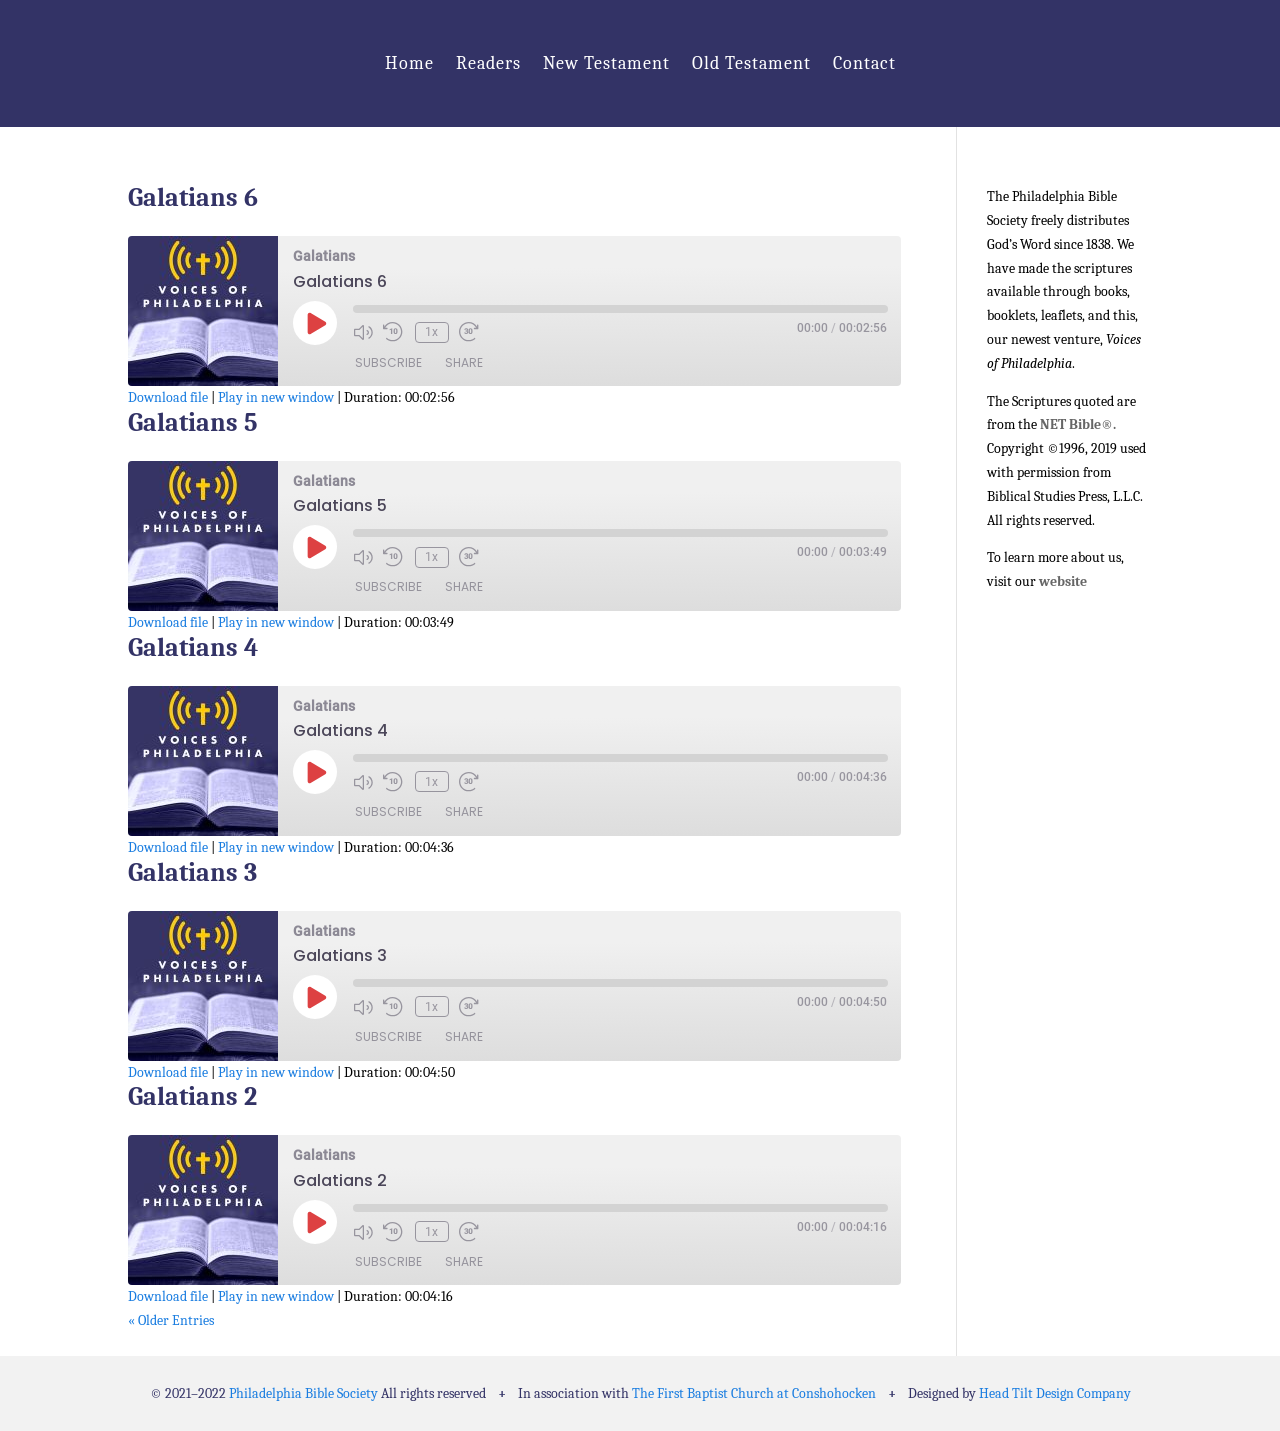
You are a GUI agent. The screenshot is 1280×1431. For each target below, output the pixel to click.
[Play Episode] (315, 323)
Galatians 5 (193, 423)
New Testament (606, 63)
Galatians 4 (193, 648)
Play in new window (276, 397)
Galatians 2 (192, 1097)
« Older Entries (171, 1320)
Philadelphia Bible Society (303, 1393)
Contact (864, 63)
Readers (488, 63)
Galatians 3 (192, 873)
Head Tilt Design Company (1055, 1393)
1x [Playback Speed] (429, 332)
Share (464, 363)
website (1063, 581)
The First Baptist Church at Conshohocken (754, 1393)
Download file (168, 397)
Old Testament (751, 63)
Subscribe (388, 363)
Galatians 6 (193, 198)
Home (409, 63)
